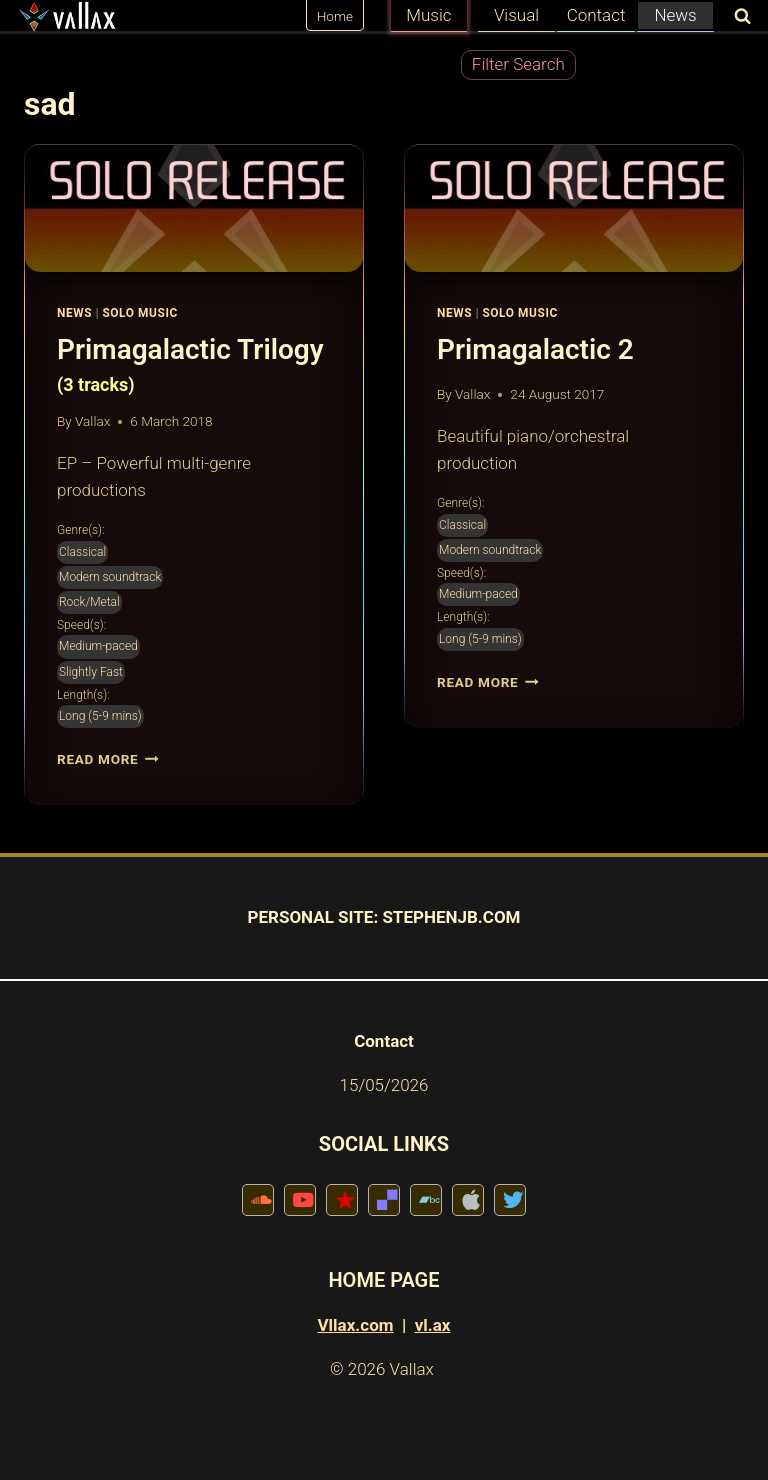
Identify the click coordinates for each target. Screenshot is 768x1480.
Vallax (92, 421)
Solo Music (140, 313)
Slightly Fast (91, 672)
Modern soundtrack (110, 577)
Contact (596, 15)
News (675, 15)
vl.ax (433, 1325)
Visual (516, 15)
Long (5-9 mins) (100, 716)
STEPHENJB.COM (451, 917)
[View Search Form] (738, 17)
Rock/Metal (89, 602)
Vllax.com (356, 1325)
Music (428, 15)
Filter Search (518, 64)
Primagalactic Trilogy (194, 365)
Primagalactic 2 (535, 349)
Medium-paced (98, 646)
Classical (82, 552)
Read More (108, 759)
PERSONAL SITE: (313, 917)
